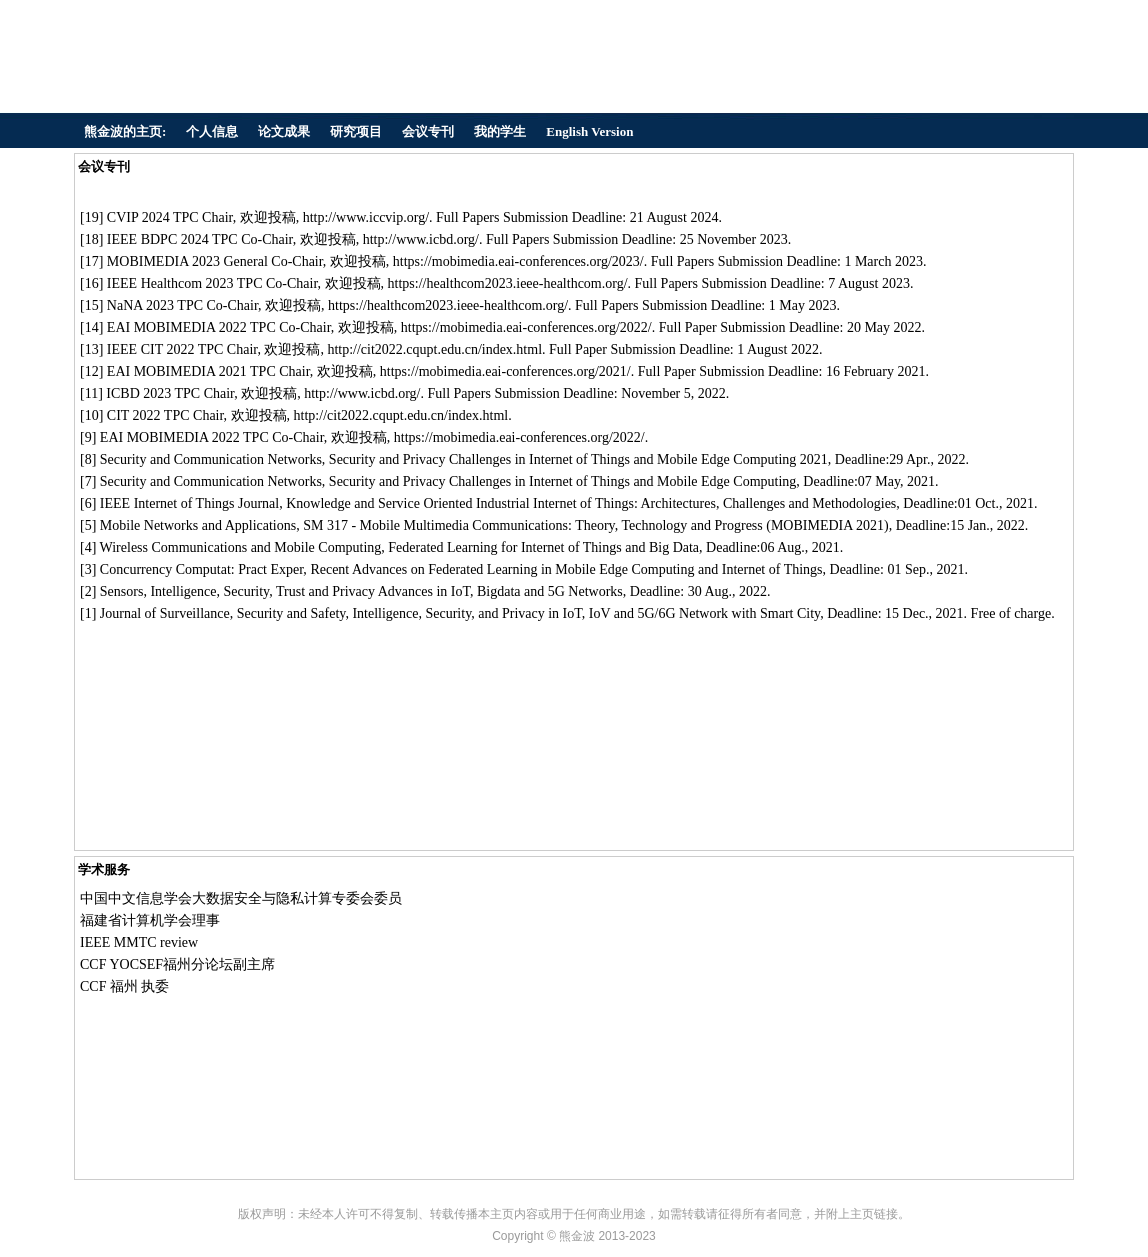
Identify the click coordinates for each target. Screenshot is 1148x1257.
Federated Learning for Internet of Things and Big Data (543, 547)
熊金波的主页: (125, 131)
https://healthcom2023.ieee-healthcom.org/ (508, 283)
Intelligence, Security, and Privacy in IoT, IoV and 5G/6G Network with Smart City (586, 613)
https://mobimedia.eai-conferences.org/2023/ (518, 261)
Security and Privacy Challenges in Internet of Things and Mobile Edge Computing (563, 481)
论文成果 (284, 131)
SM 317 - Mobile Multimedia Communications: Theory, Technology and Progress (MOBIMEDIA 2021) (596, 525)
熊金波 (577, 1236)
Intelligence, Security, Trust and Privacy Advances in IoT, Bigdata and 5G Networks (386, 591)
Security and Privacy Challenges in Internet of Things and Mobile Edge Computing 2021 (578, 459)
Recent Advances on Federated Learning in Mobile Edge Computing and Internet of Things (566, 569)
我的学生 (500, 131)
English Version (589, 131)
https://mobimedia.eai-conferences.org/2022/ (526, 327)
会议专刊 (428, 131)
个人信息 (212, 131)
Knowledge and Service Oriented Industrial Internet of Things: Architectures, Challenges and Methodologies (591, 503)
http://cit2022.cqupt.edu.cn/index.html (434, 349)
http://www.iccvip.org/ (366, 217)
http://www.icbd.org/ (421, 239)
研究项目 (356, 131)
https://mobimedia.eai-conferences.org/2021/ (505, 371)
